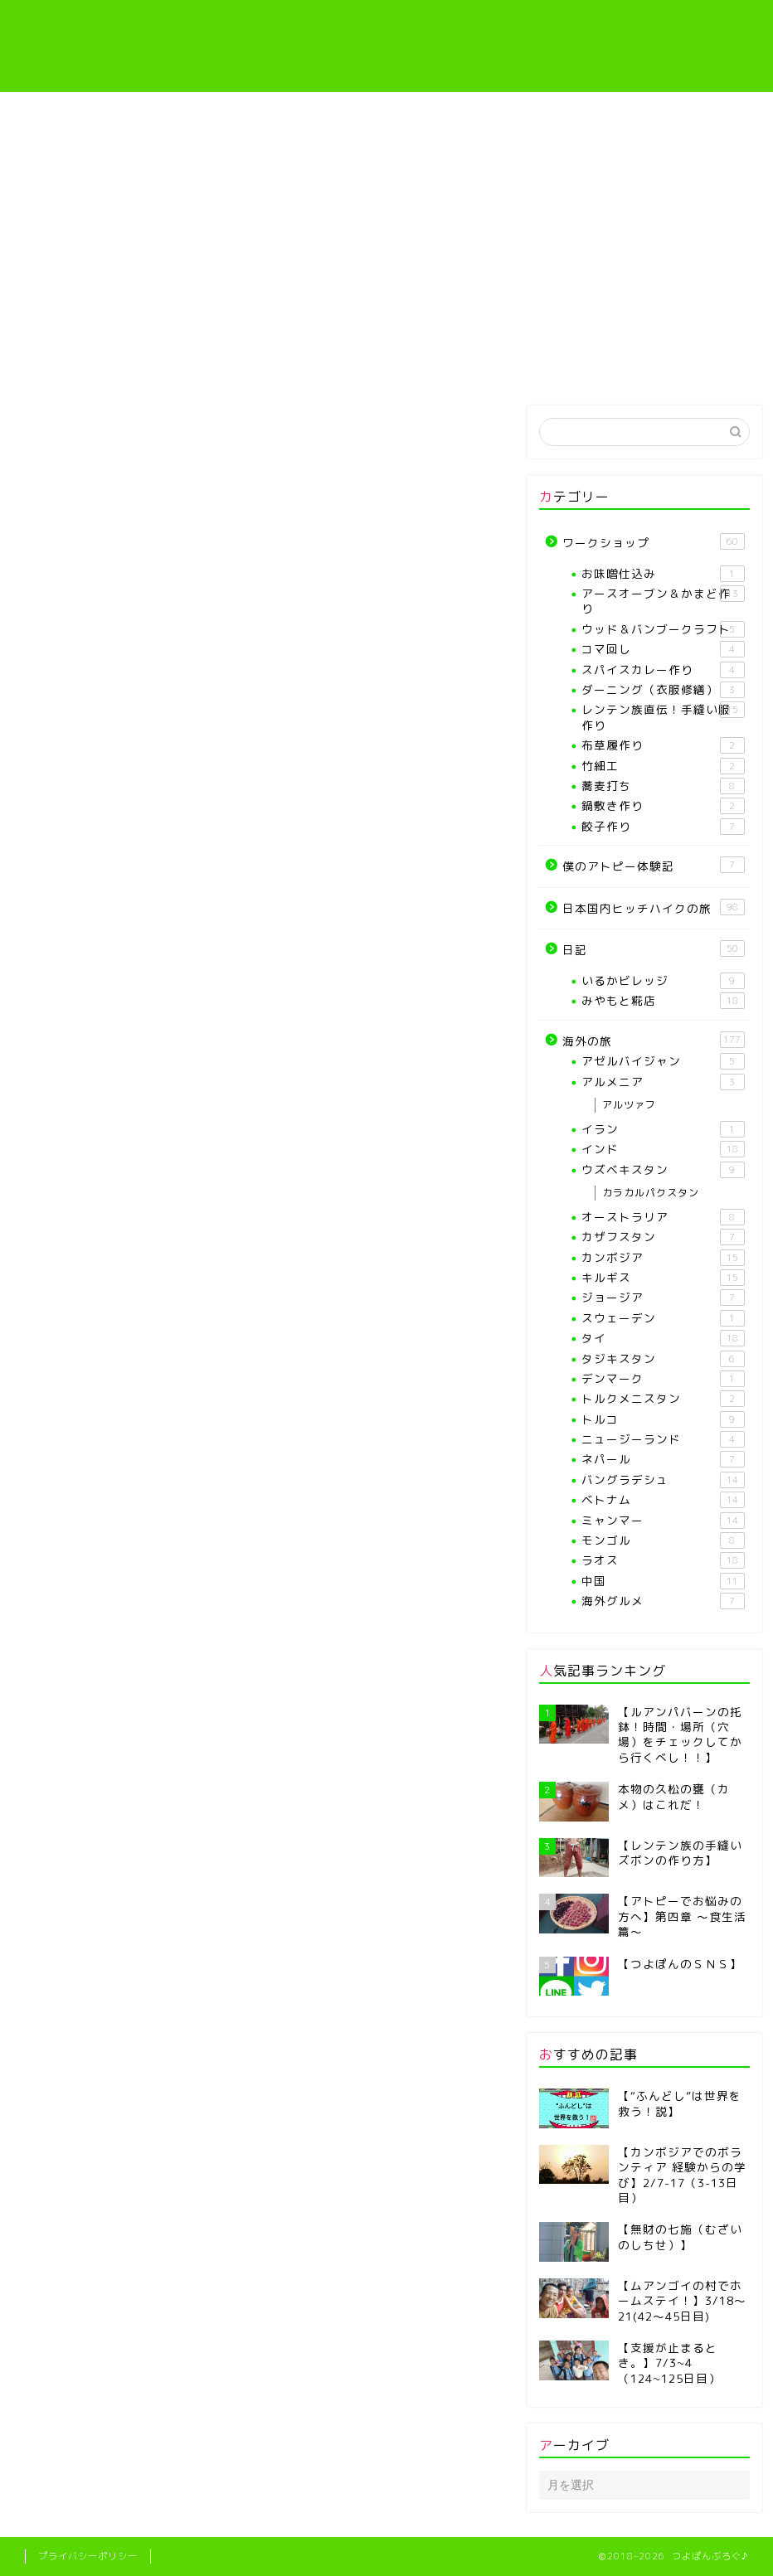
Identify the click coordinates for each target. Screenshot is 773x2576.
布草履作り (663, 745)
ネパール (663, 1459)
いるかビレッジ (663, 981)
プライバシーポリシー (88, 2556)
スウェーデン (663, 1318)
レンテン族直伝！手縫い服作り (449, 369)
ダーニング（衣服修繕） (663, 690)
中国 (663, 1581)
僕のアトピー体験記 (573, 363)
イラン (663, 1129)
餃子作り (663, 826)
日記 (653, 949)
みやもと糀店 (663, 1000)
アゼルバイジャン (663, 1061)
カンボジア (663, 1257)
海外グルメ (663, 1601)
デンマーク (663, 1378)
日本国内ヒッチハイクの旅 (653, 907)
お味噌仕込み (663, 573)
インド (663, 1149)
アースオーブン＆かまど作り (663, 600)
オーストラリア (663, 1217)
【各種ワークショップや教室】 (323, 369)
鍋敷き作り (663, 806)
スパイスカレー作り (663, 670)
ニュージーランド (663, 1439)
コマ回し (663, 649)
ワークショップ (653, 542)
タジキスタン (663, 1359)
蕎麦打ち (663, 786)
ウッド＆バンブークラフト (663, 629)
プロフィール (199, 363)
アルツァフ (629, 1105)
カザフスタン (663, 1237)
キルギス (663, 1277)
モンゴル (663, 1540)
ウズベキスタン (663, 1170)
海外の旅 (695, 363)
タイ (663, 1338)
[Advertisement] (386, 216)
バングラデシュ (663, 1480)
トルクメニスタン (663, 1398)
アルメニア (663, 1082)
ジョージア (663, 1297)
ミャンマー (663, 1520)
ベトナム (663, 1500)
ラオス (663, 1560)
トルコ (663, 1419)
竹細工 (663, 766)
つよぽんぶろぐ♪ (387, 46)
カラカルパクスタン (650, 1193)
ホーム (77, 363)
